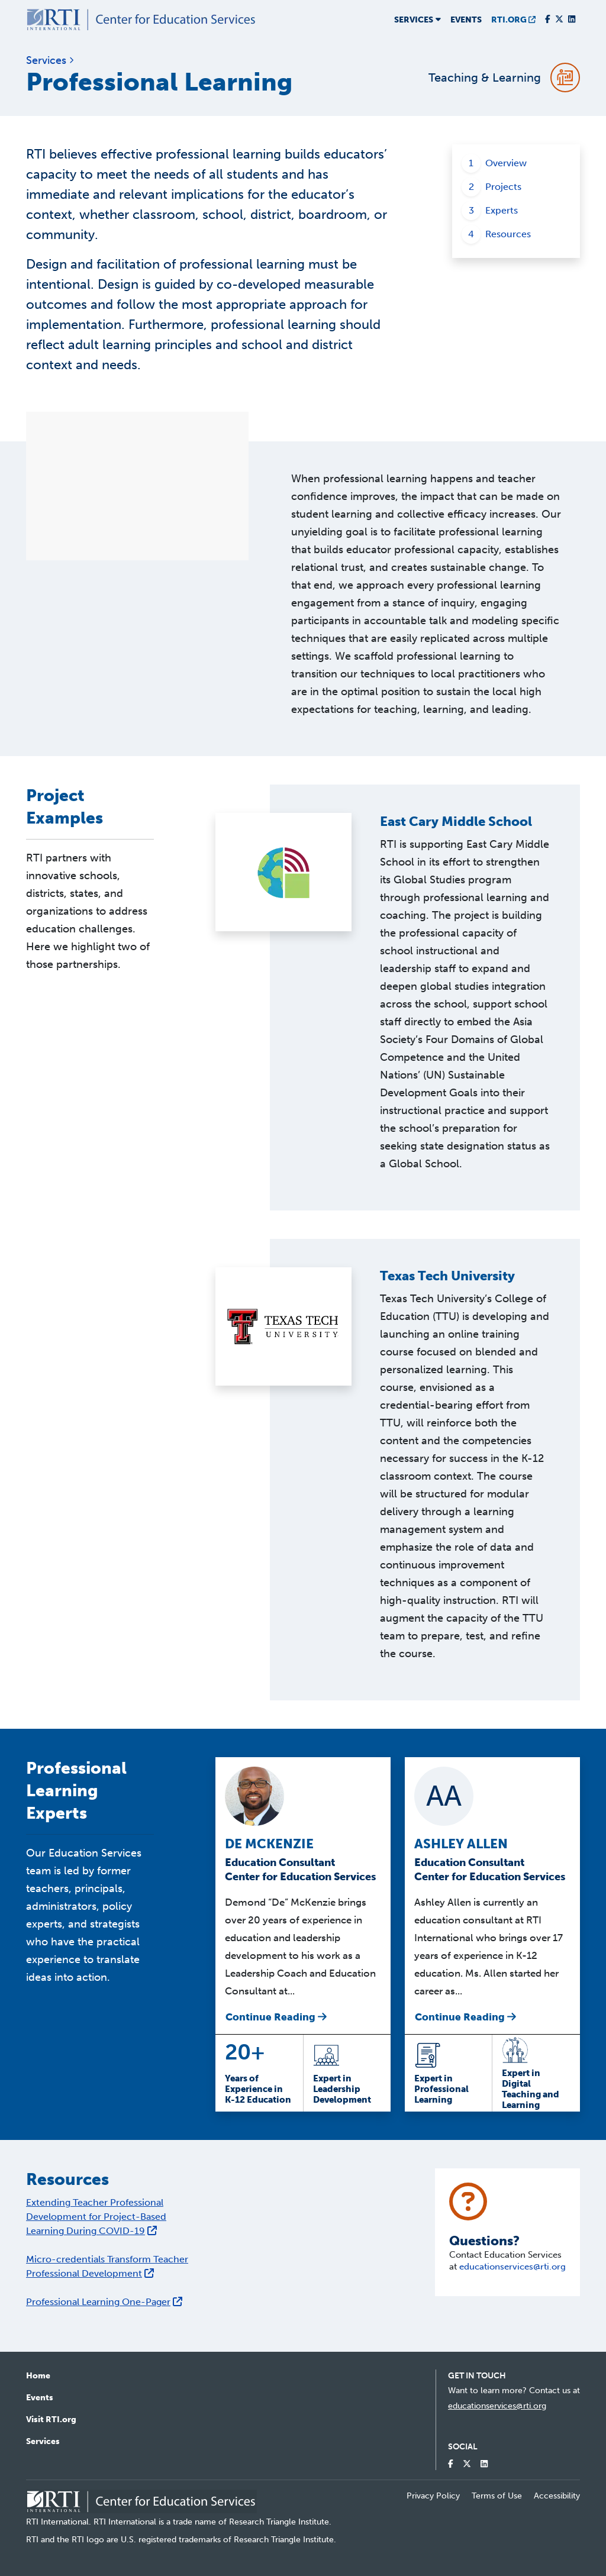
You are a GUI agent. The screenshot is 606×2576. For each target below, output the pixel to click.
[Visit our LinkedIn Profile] (571, 20)
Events (466, 20)
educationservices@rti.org (512, 2266)
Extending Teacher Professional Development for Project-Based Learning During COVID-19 (96, 2216)
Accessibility (557, 2496)
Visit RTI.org (51, 2419)
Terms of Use (497, 2496)
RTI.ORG (513, 20)
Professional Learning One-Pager (104, 2301)
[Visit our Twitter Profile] (559, 20)
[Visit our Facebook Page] (547, 20)
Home (38, 2376)
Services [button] (417, 20)
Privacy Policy (433, 2496)
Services (43, 2441)
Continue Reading (276, 2017)
